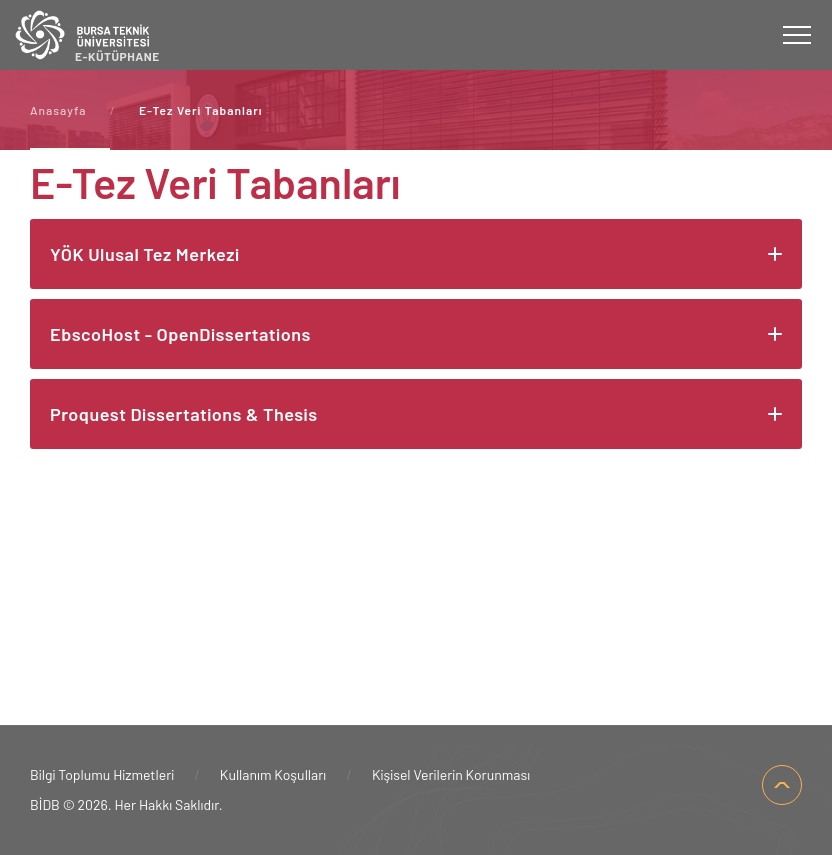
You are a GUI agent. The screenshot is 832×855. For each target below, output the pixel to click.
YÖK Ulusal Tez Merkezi (145, 254)
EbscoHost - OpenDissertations (180, 334)
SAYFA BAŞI (782, 785)
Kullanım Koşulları (273, 774)
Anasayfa (58, 110)
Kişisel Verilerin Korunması (451, 774)
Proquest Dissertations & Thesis (184, 414)
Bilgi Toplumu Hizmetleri (102, 774)
